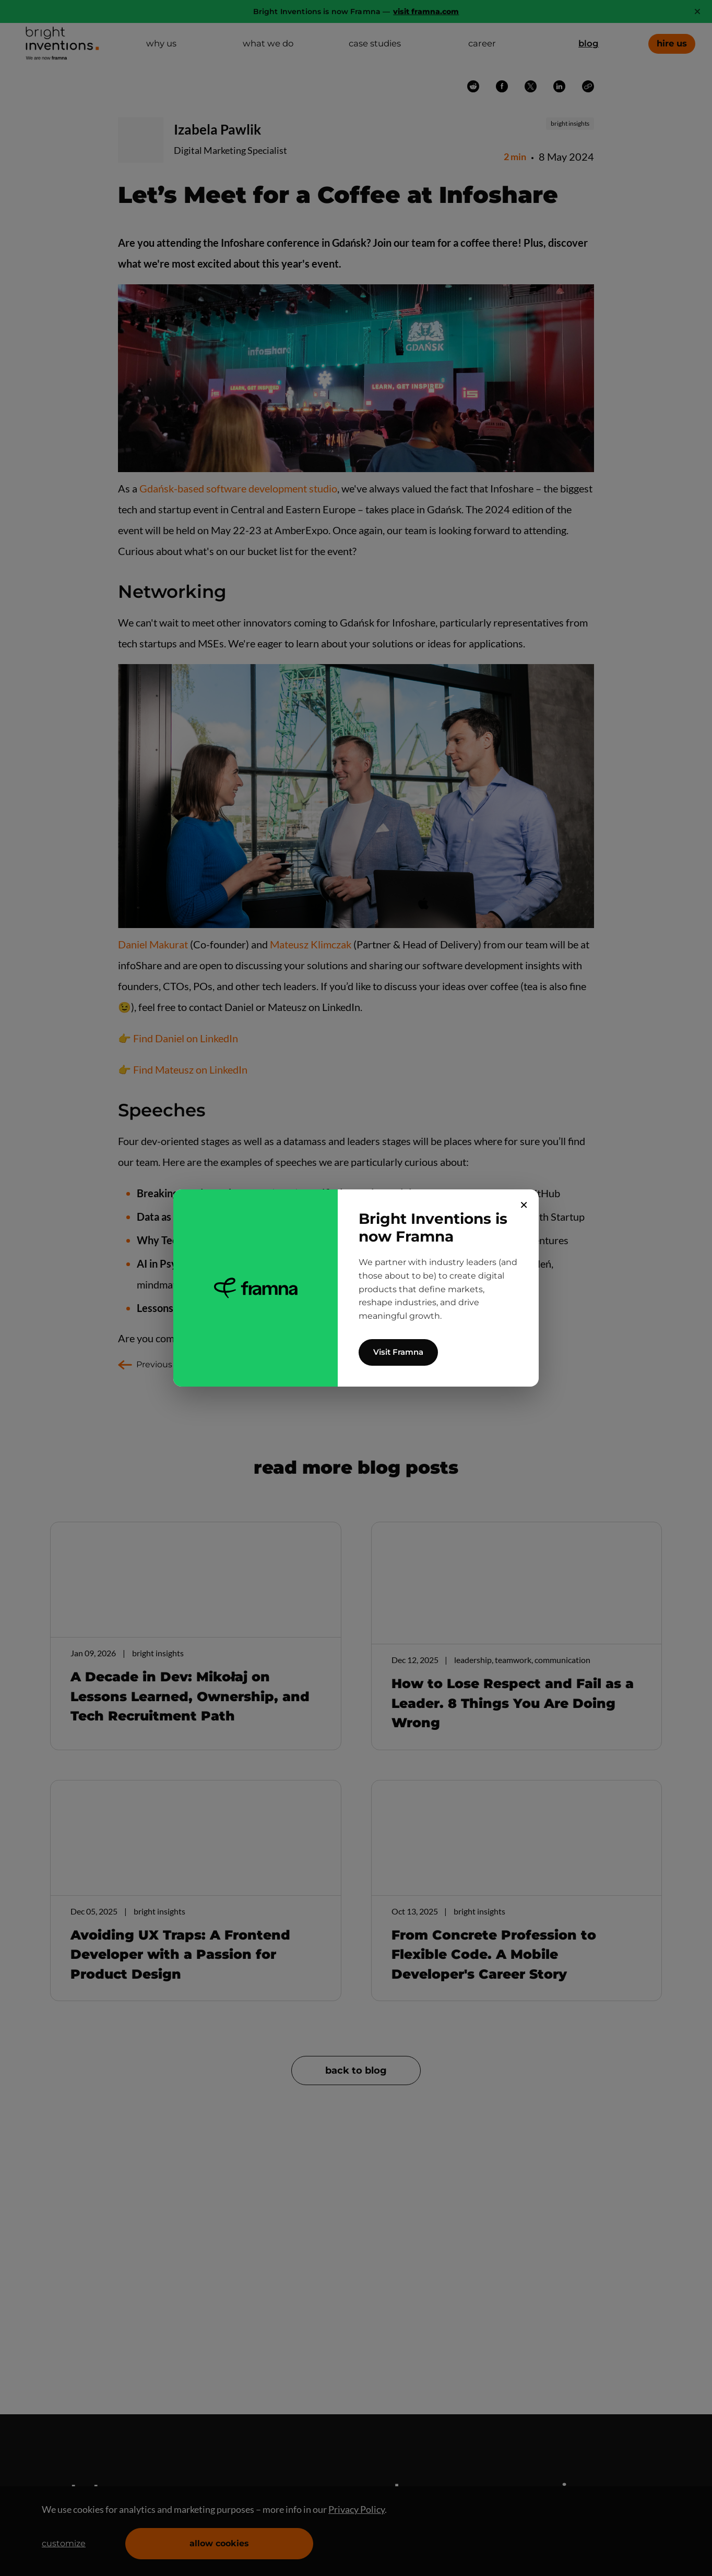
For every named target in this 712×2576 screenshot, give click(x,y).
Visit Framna (398, 1352)
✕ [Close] (523, 1205)
